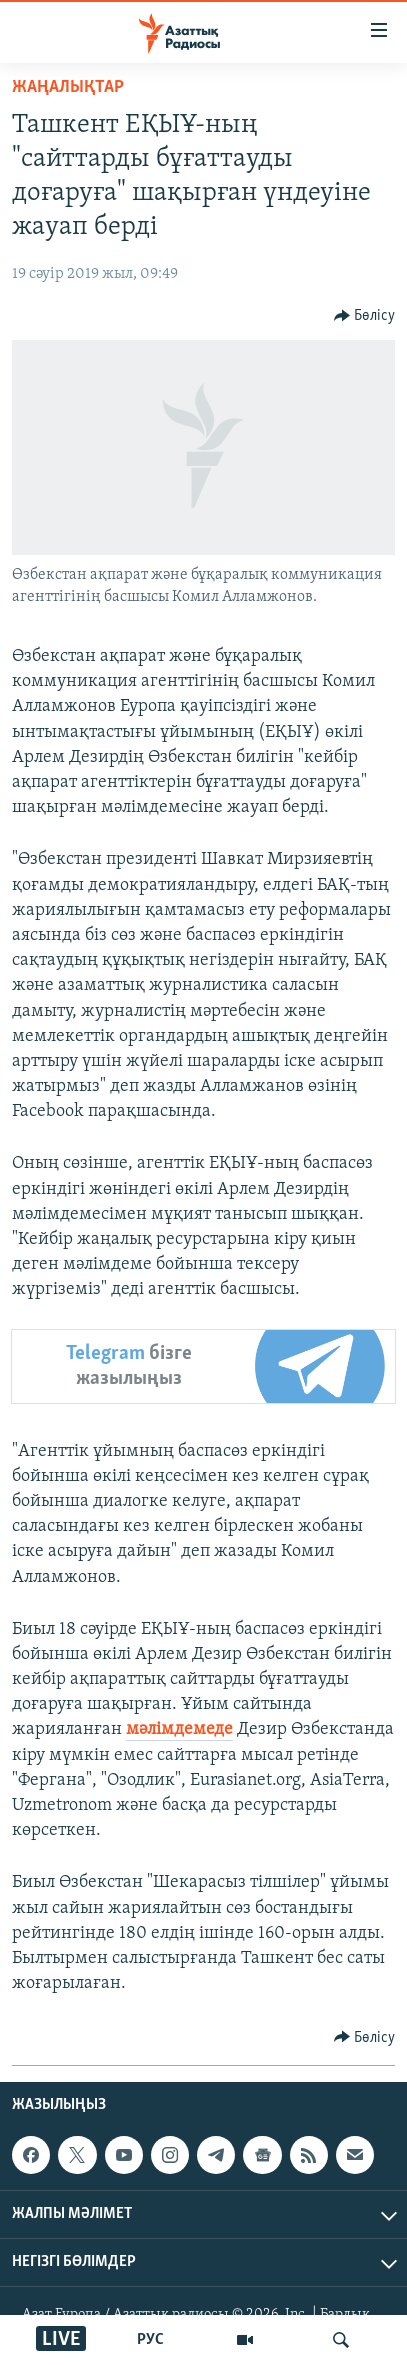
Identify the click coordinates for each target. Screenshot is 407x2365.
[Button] (365, 316)
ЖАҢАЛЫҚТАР (68, 87)
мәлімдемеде (179, 1729)
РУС (150, 2340)
